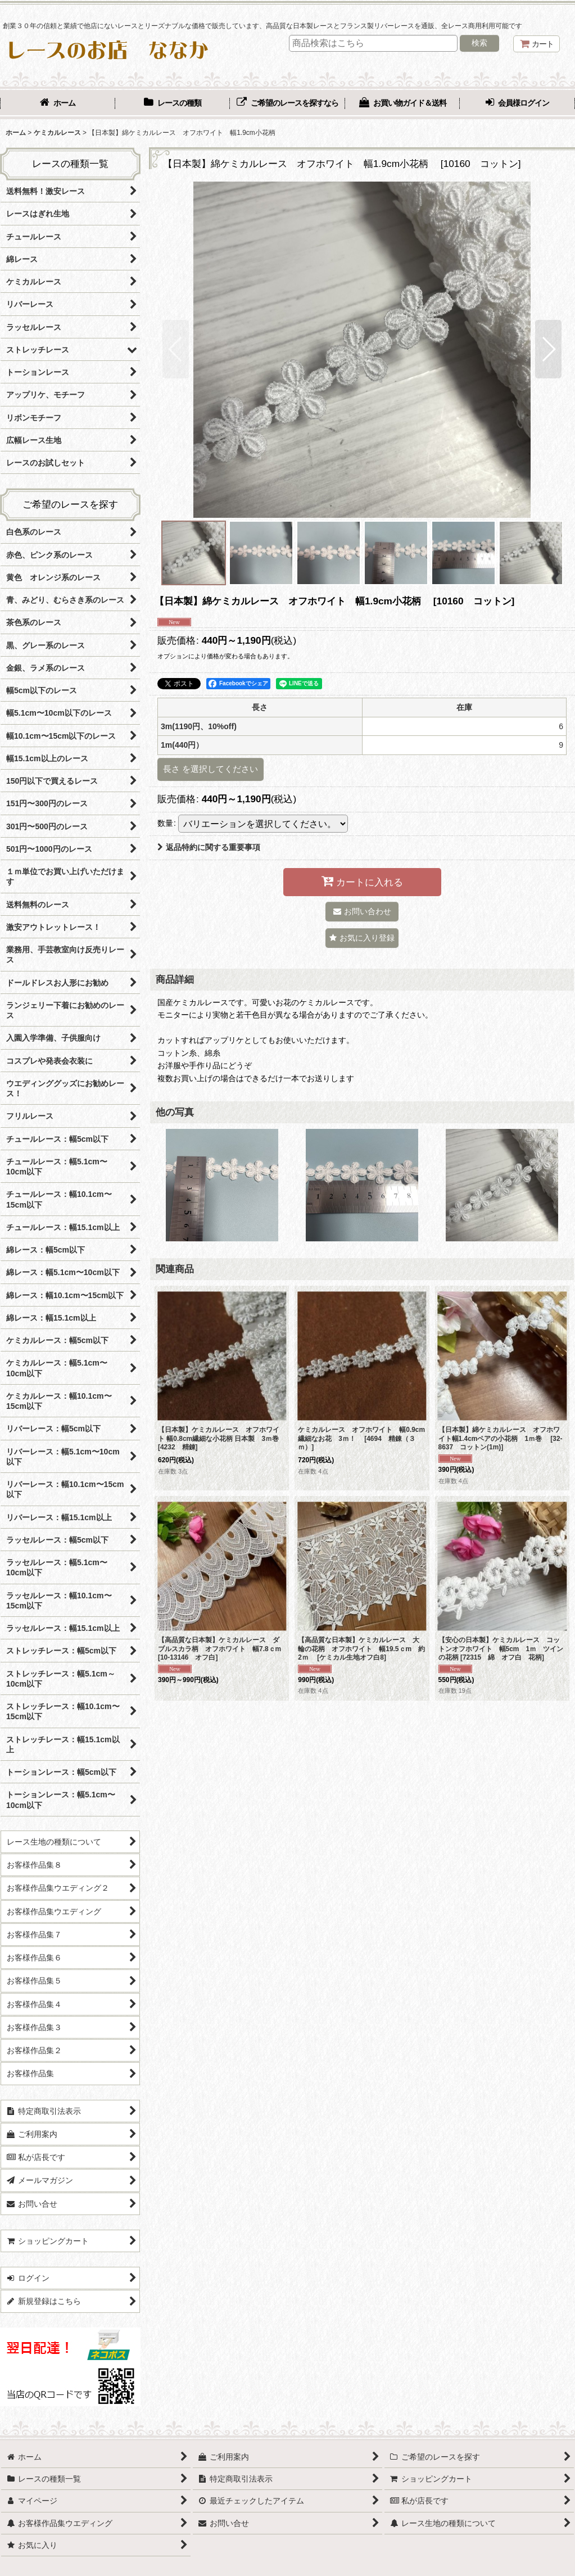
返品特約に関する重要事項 (208, 847)
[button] (175, 349)
